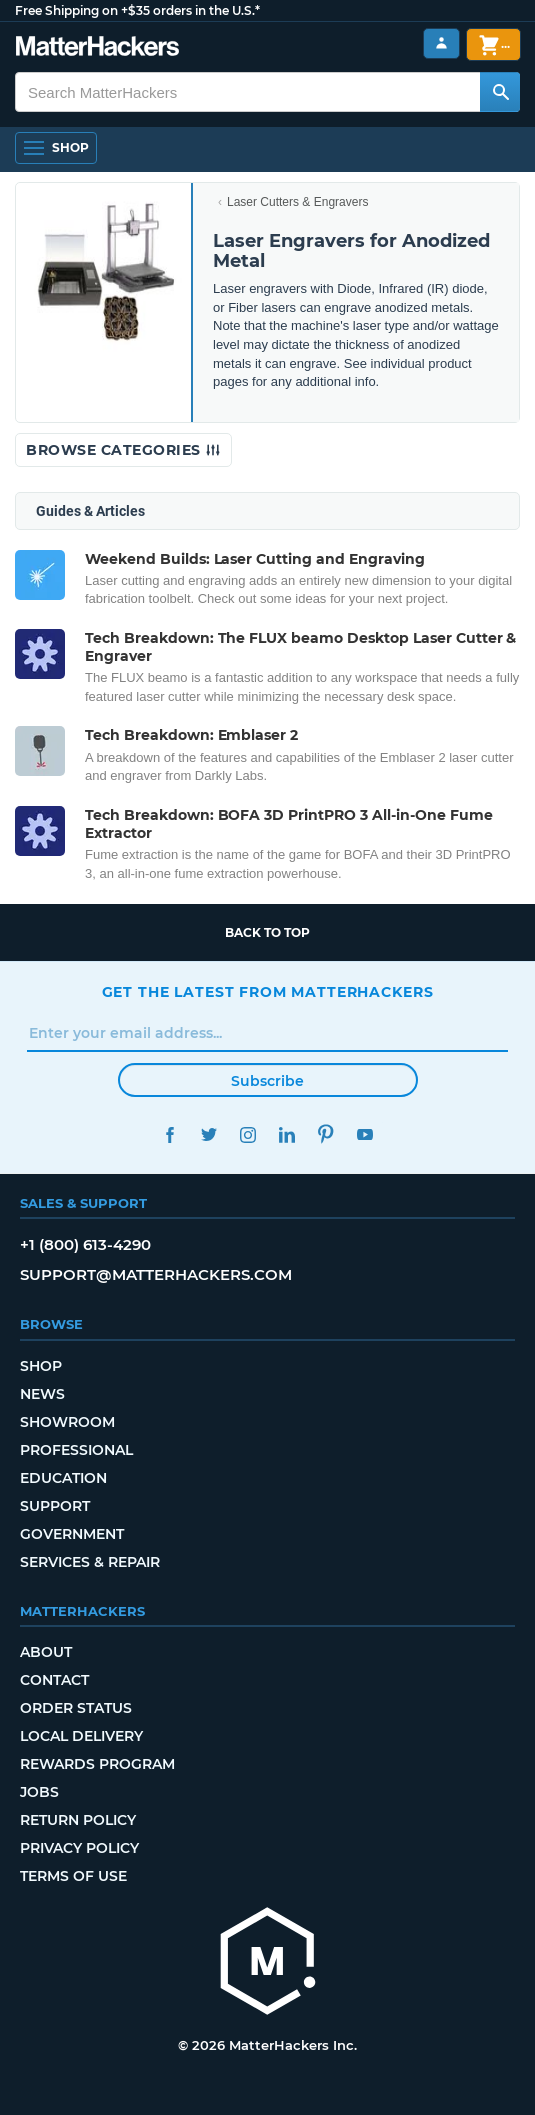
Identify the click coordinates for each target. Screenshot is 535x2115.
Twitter (209, 1134)
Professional (76, 1450)
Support (55, 1506)
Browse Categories (123, 450)
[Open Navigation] (56, 148)
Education (63, 1478)
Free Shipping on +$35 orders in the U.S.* (137, 10)
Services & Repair (90, 1562)
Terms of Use (73, 1876)
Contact (54, 1680)
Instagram (248, 1134)
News (42, 1394)
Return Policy (78, 1820)
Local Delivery (81, 1736)
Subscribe (267, 1081)
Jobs (39, 1792)
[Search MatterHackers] (500, 92)
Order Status (76, 1708)
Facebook (170, 1134)
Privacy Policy (79, 1848)
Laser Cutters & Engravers (297, 202)
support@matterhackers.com (156, 1274)
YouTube (365, 1134)
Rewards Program (97, 1764)
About (46, 1652)
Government (72, 1534)
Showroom (67, 1422)
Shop (41, 1366)
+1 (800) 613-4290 (85, 1244)
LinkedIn (287, 1134)
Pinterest (326, 1134)
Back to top (267, 932)
